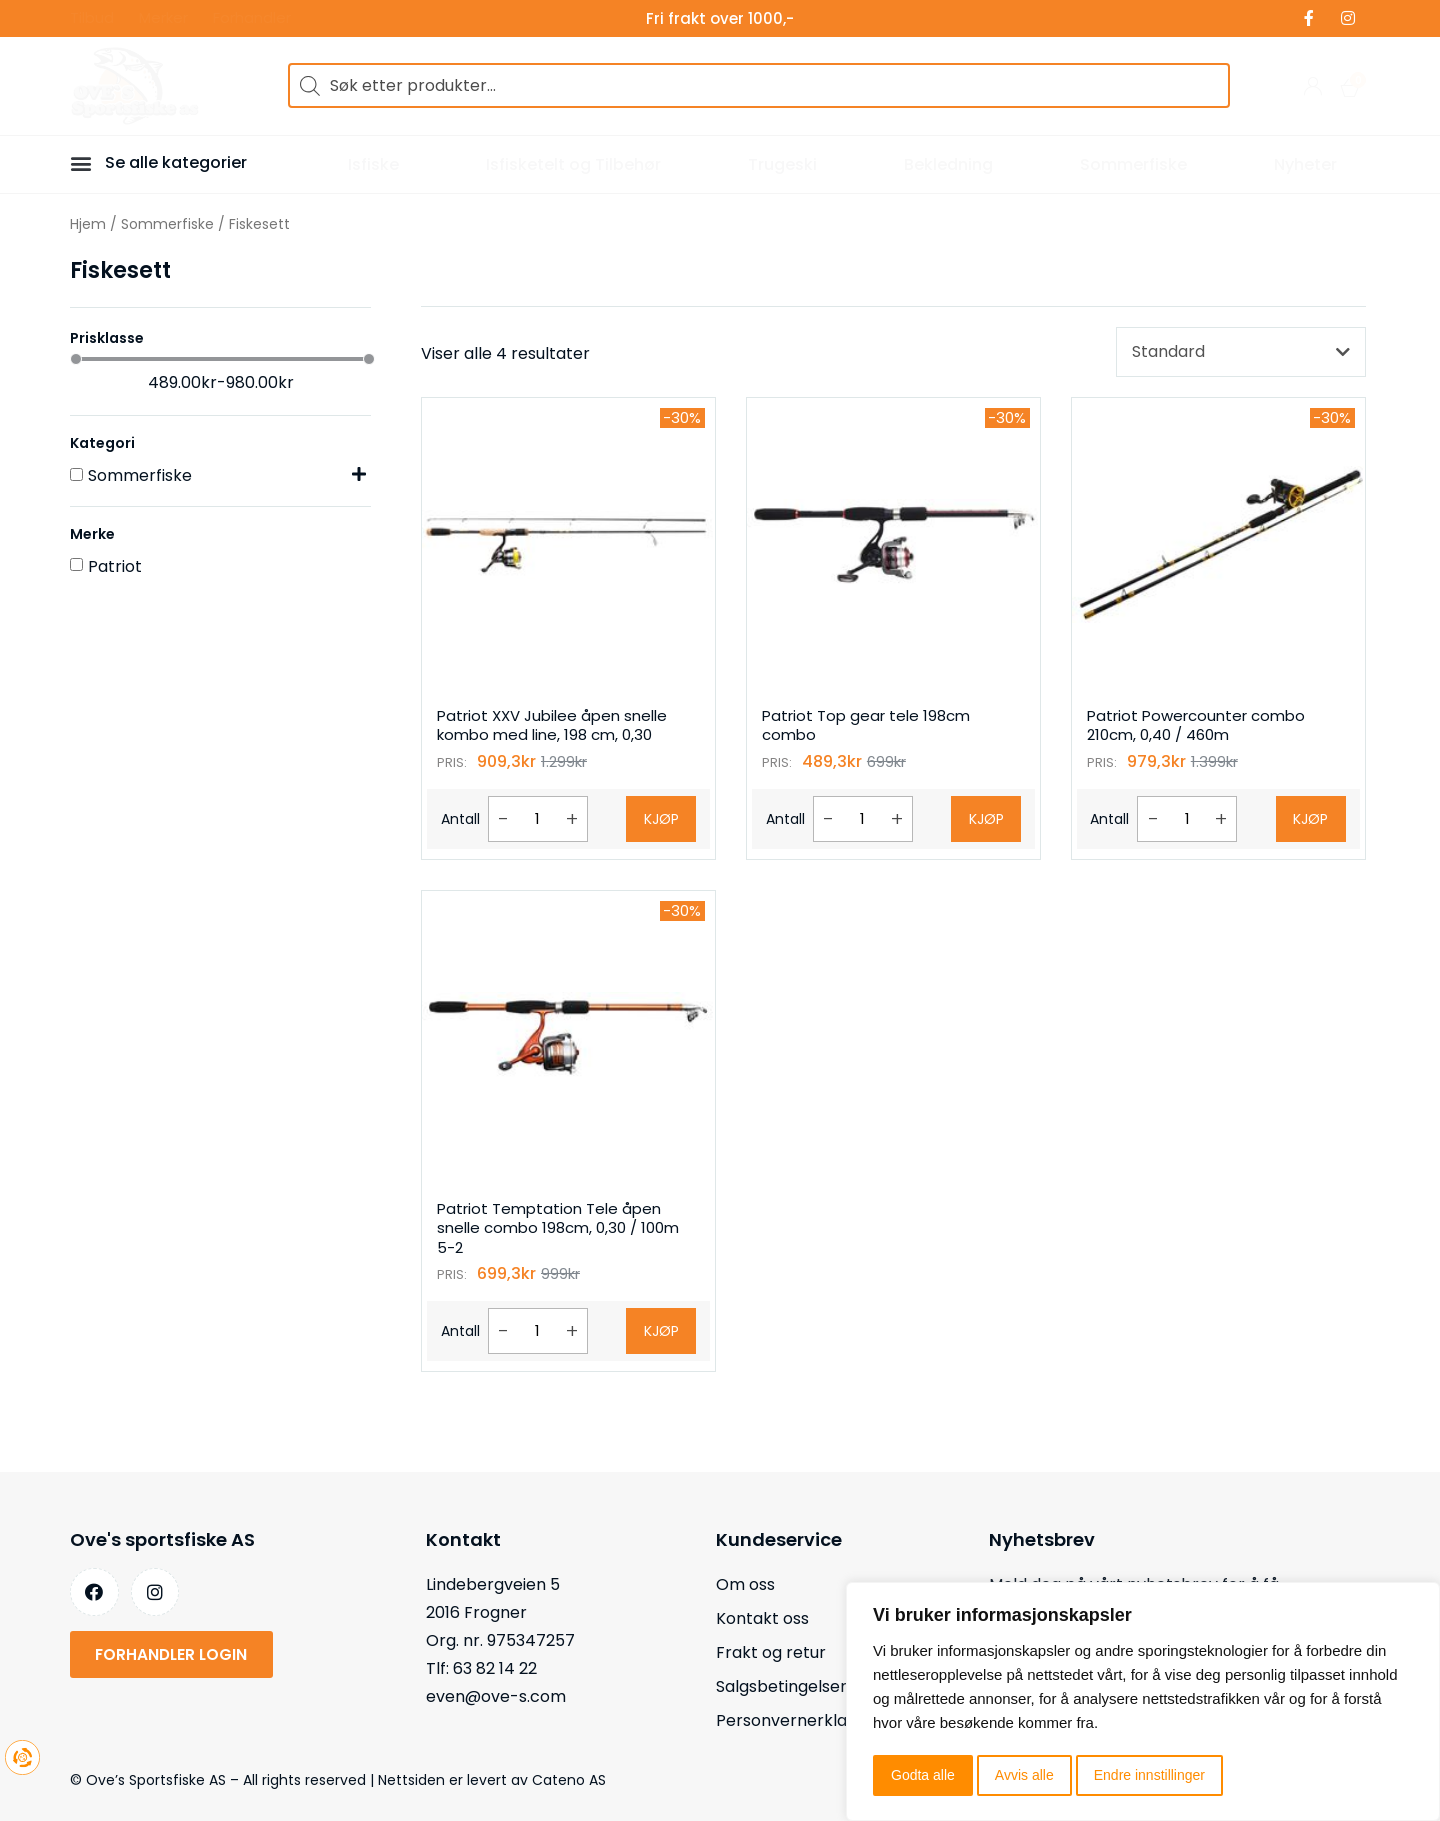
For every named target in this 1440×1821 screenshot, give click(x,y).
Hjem (88, 224)
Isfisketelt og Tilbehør (573, 164)
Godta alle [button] (923, 1775)
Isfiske (373, 164)
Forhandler (252, 18)
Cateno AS (569, 1780)
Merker (163, 18)
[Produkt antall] (538, 819)
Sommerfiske (1133, 164)
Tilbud (92, 18)
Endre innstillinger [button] (1149, 1775)
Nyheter (1305, 164)
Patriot (115, 566)
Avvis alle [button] (1024, 1775)
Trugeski (782, 164)
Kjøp (661, 819)
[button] (84, 162)
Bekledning (948, 164)
